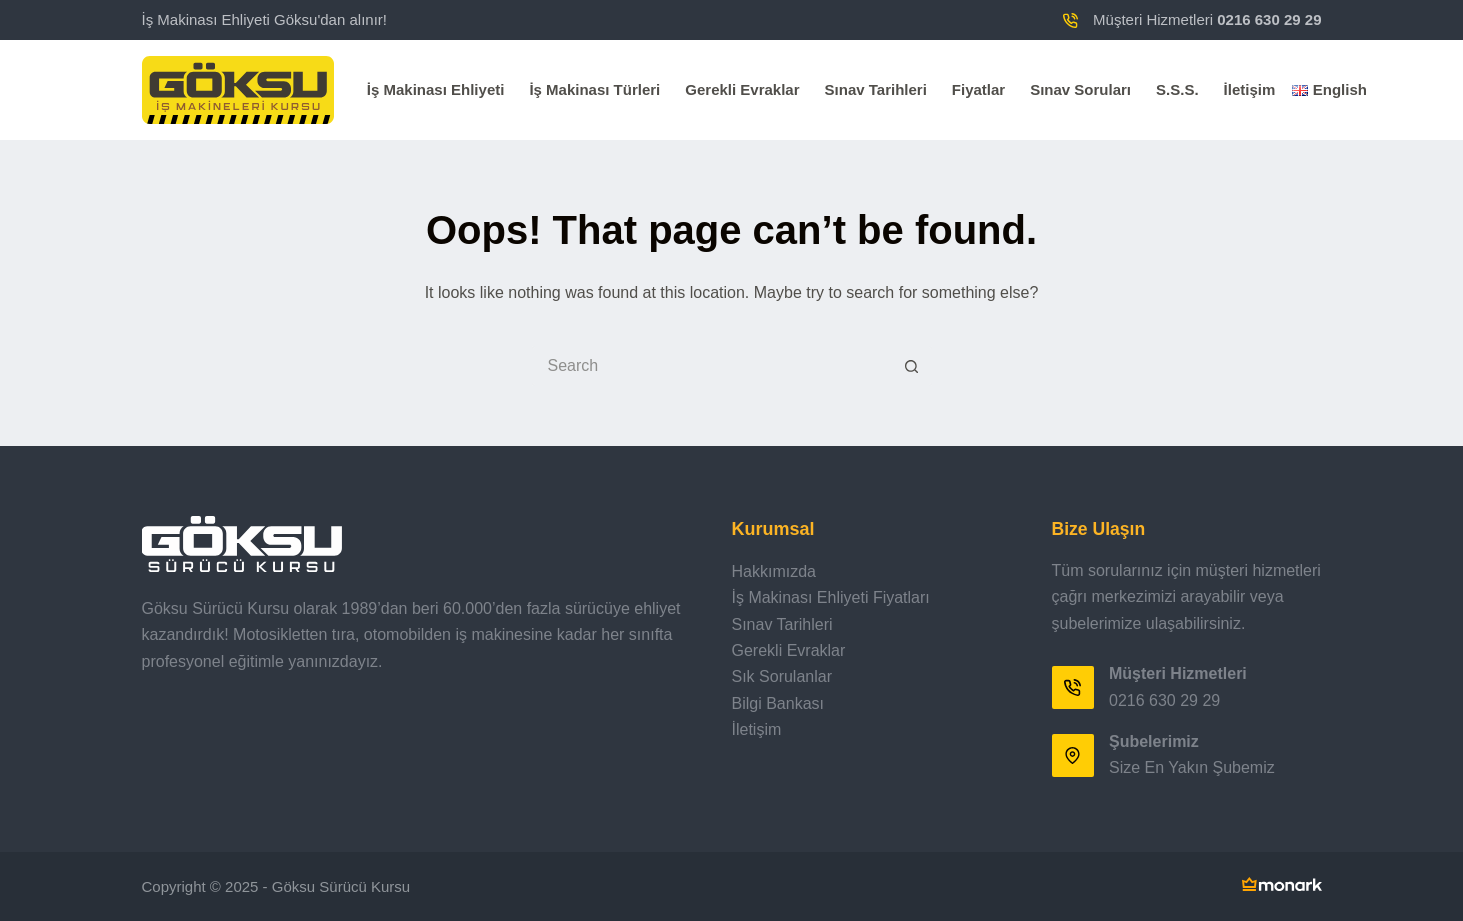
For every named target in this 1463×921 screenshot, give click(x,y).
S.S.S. (1177, 89)
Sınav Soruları (1080, 89)
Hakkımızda (774, 571)
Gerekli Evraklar (742, 89)
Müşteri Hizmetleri (1207, 19)
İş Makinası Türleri (594, 89)
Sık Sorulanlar (782, 676)
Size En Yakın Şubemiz (1192, 767)
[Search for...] (712, 366)
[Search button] (912, 366)
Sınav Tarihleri (876, 89)
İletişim (1250, 89)
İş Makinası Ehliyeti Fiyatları (831, 597)
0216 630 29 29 (1164, 700)
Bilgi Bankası (778, 703)
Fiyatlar (978, 89)
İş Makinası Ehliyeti (436, 89)
